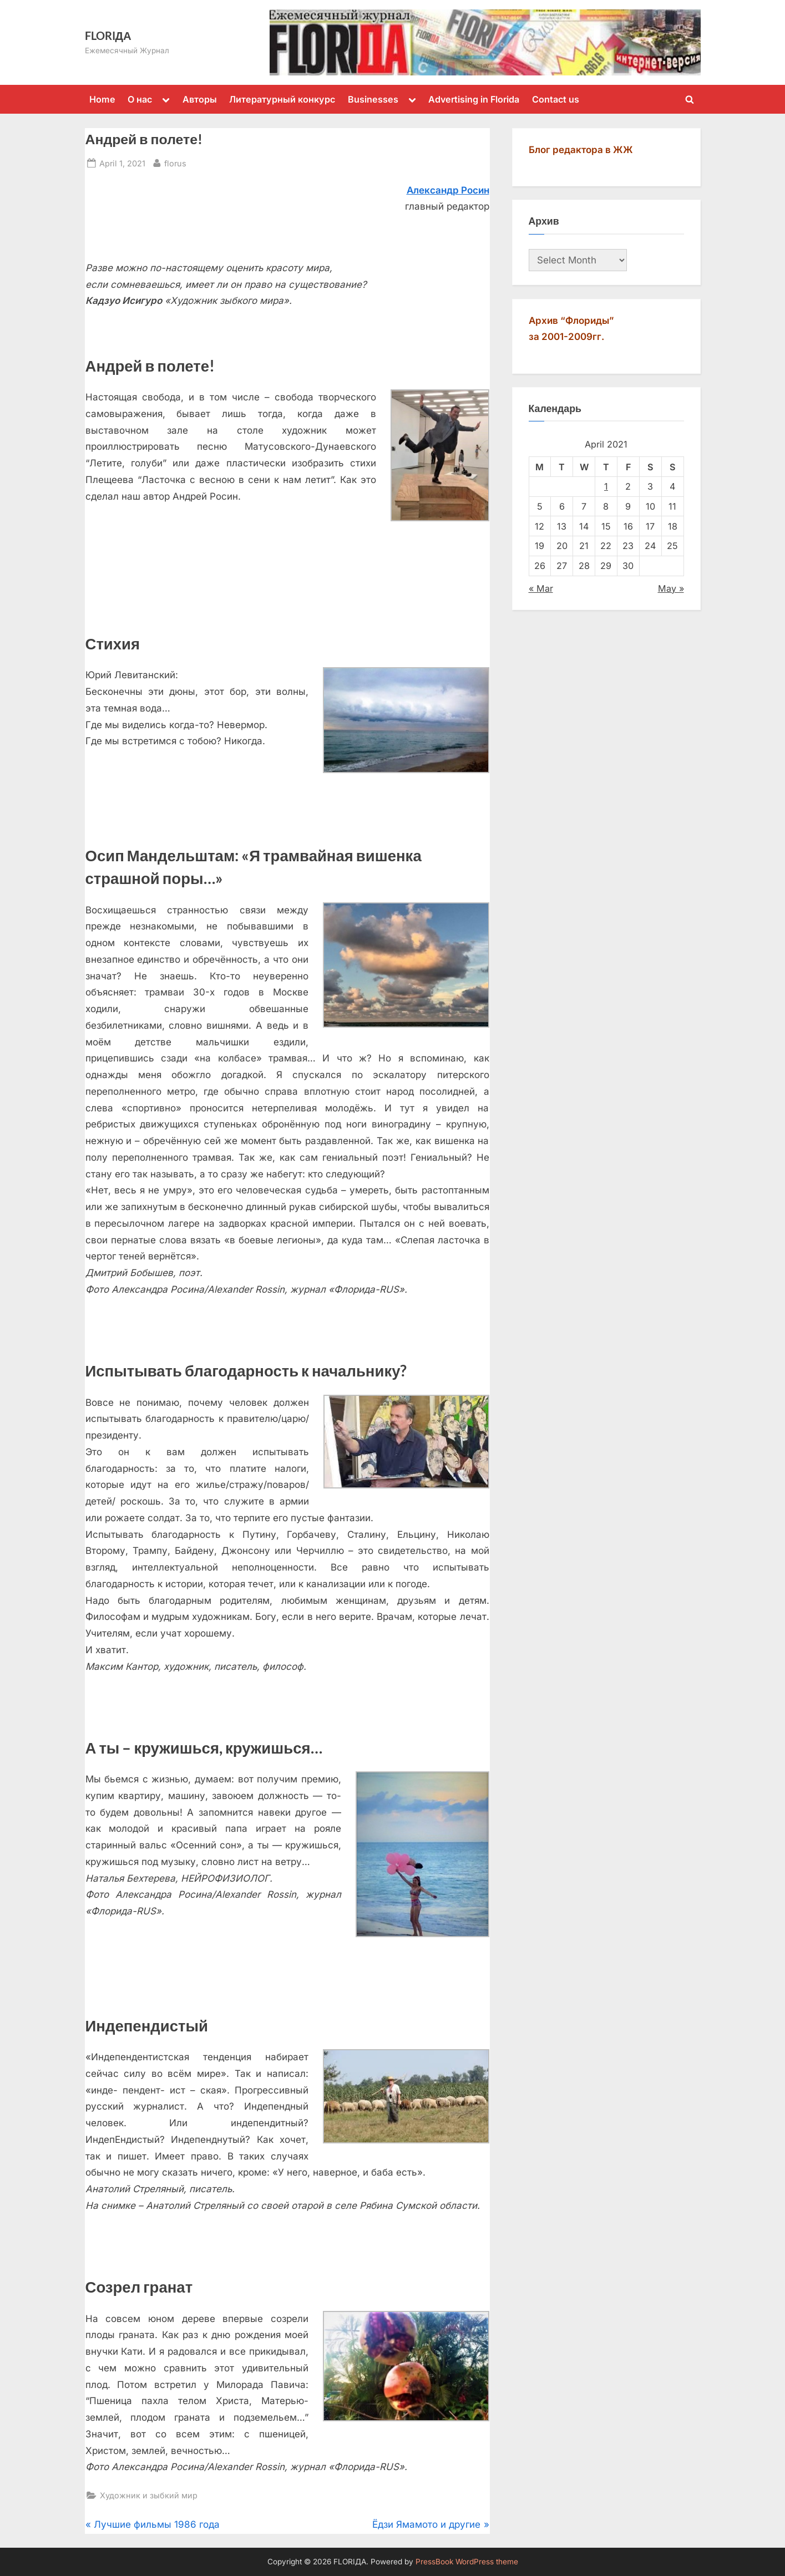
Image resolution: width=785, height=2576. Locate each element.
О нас (140, 99)
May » (671, 588)
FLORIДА (108, 35)
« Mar (541, 588)
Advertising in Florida (473, 99)
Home (102, 99)
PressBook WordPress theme (467, 2561)
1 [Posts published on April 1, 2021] (606, 486)
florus (175, 162)
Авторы (200, 99)
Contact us (555, 99)
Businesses (373, 99)
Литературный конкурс (282, 99)
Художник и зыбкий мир (148, 2495)
